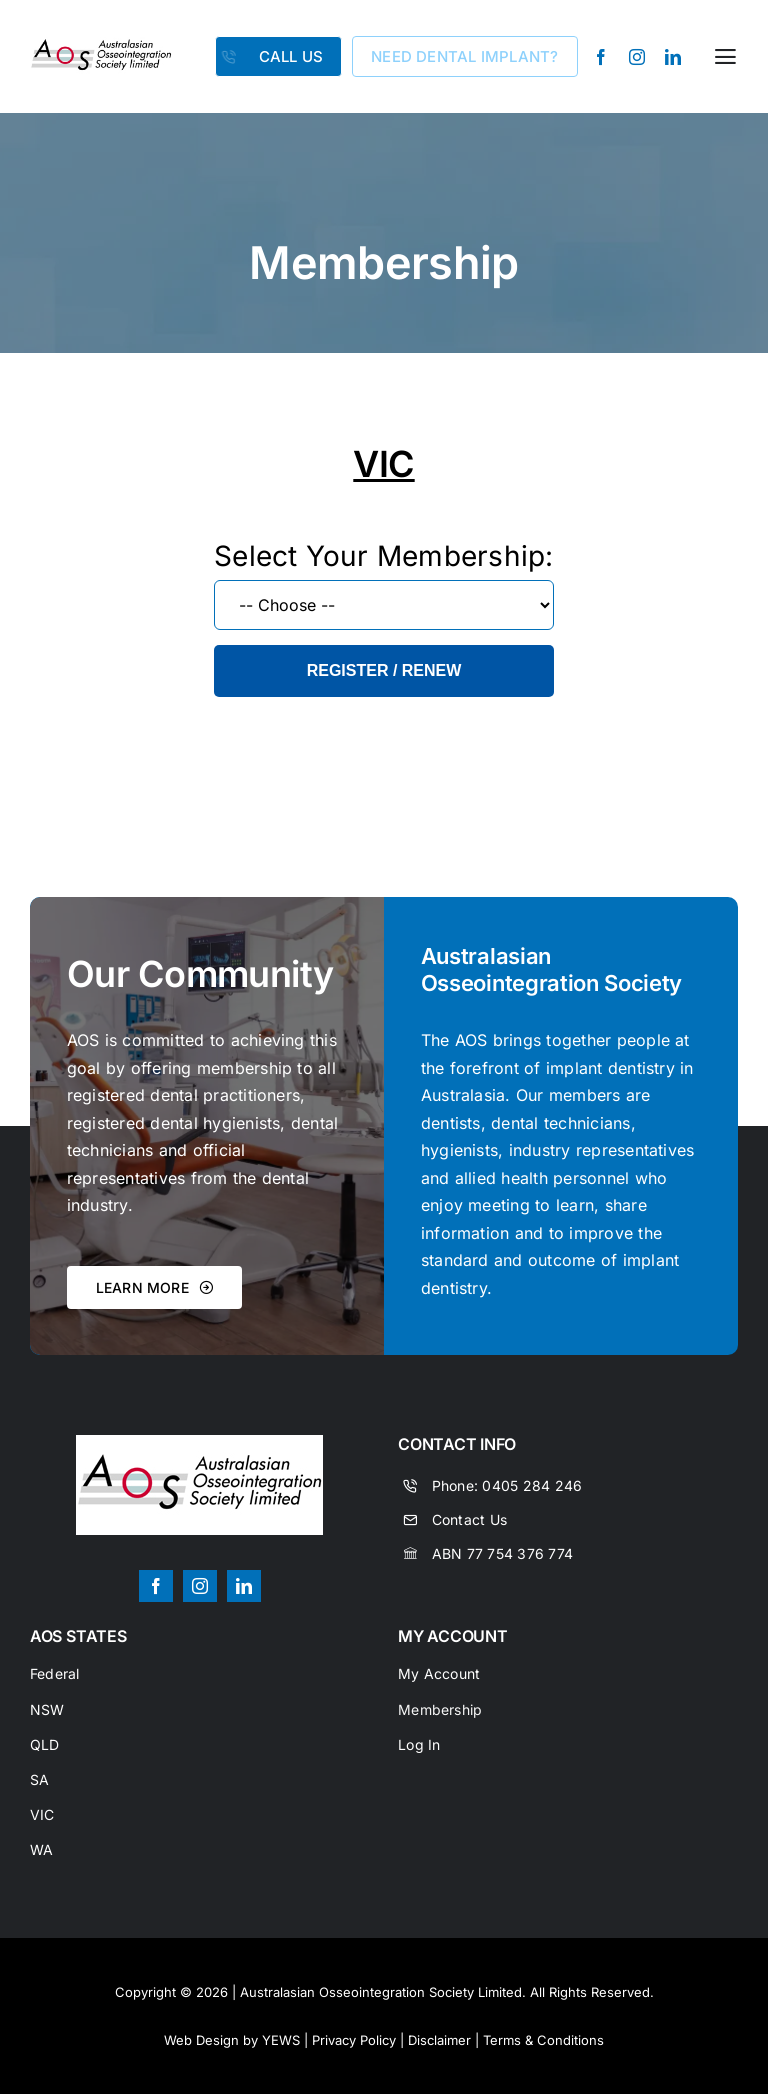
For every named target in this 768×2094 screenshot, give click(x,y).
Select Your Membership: (384, 556)
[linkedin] (673, 57)
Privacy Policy (354, 2040)
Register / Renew (384, 670)
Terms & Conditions (543, 2040)
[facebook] (601, 57)
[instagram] (637, 57)
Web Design (201, 2040)
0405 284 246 (532, 1485)
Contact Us (469, 1519)
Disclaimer (439, 2040)
